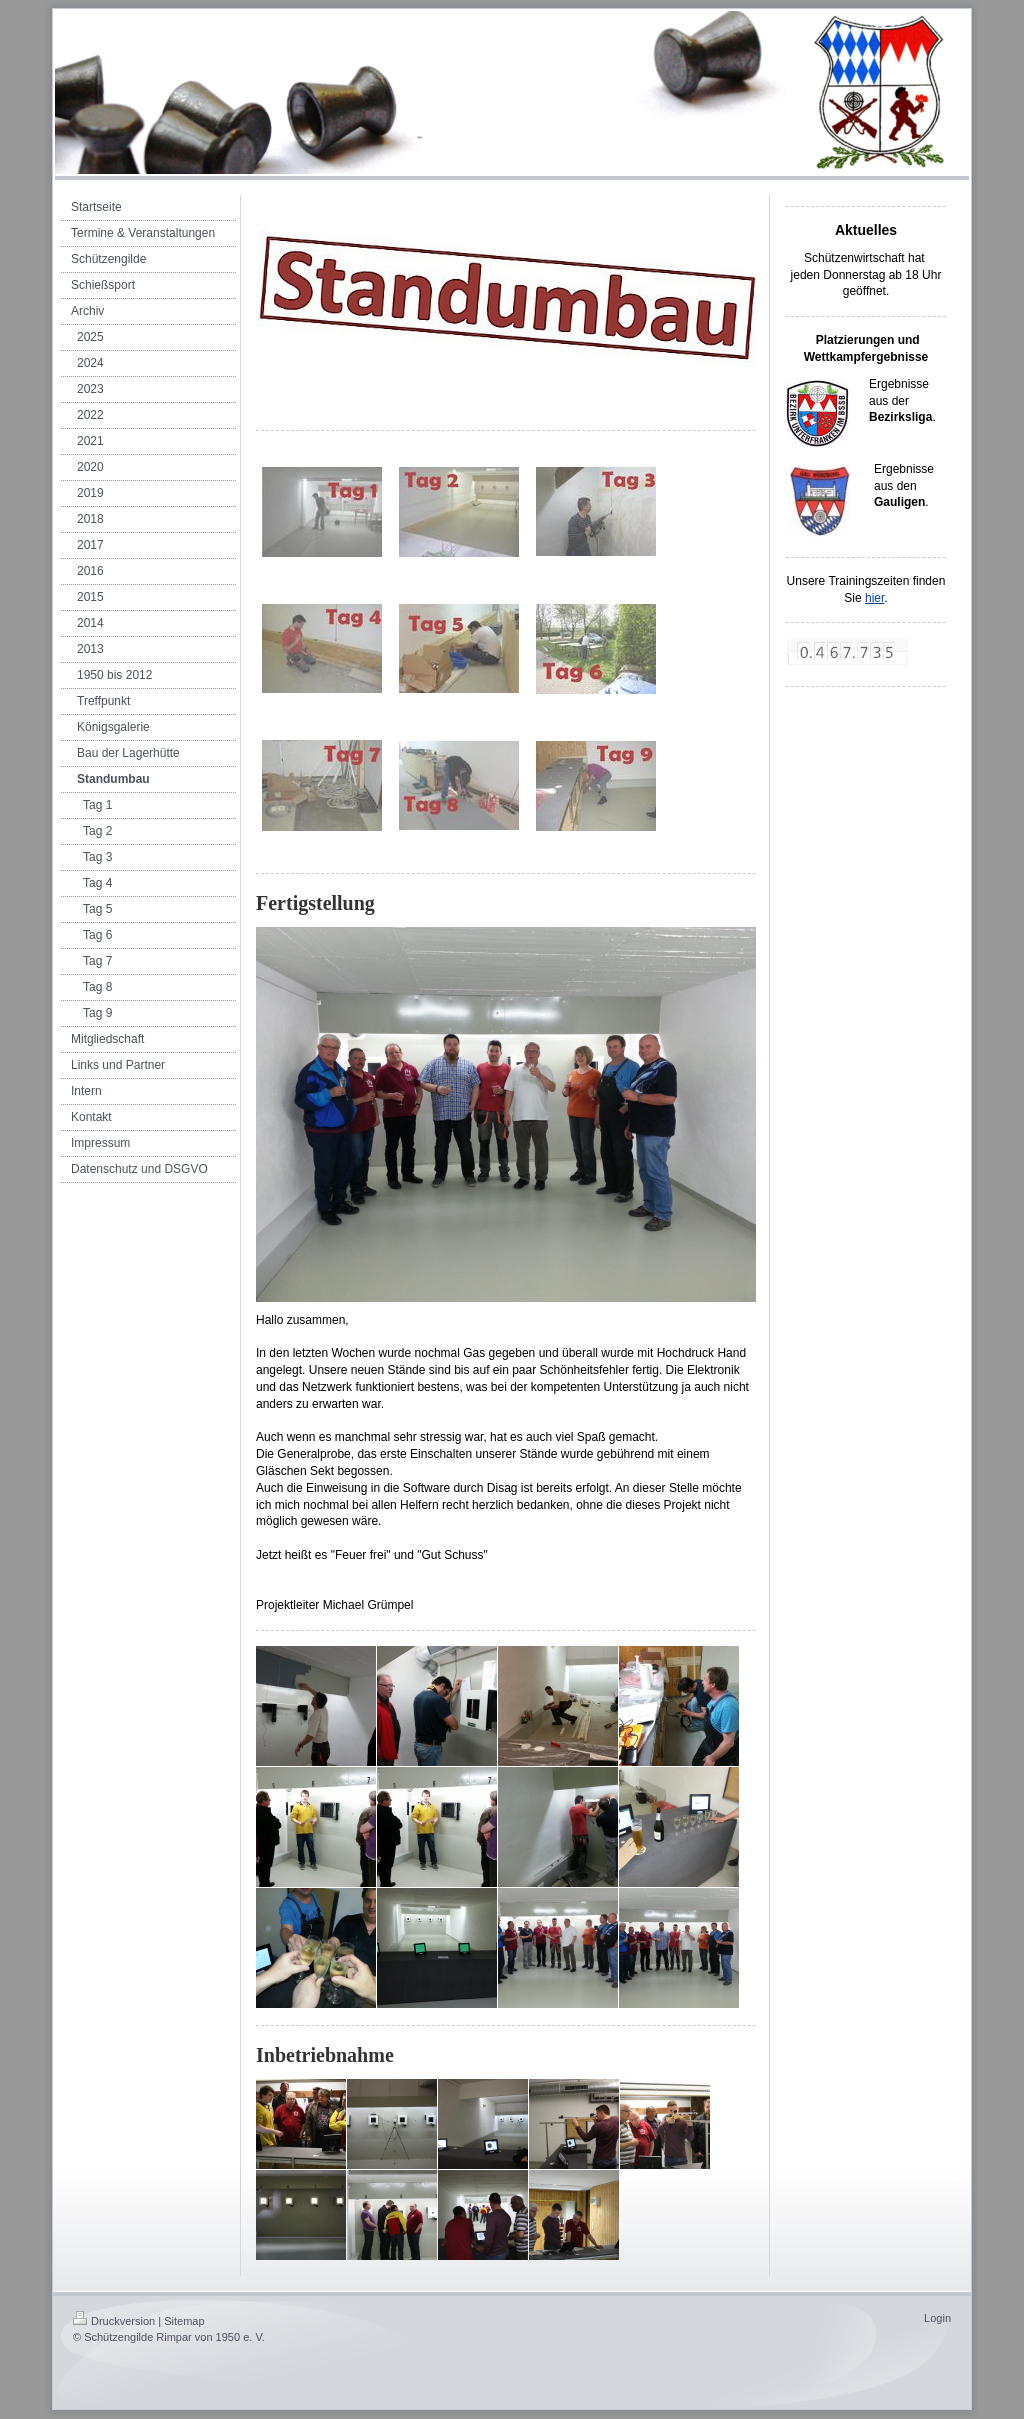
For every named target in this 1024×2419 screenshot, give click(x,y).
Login (937, 2318)
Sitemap (184, 2321)
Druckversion (114, 2321)
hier (874, 598)
